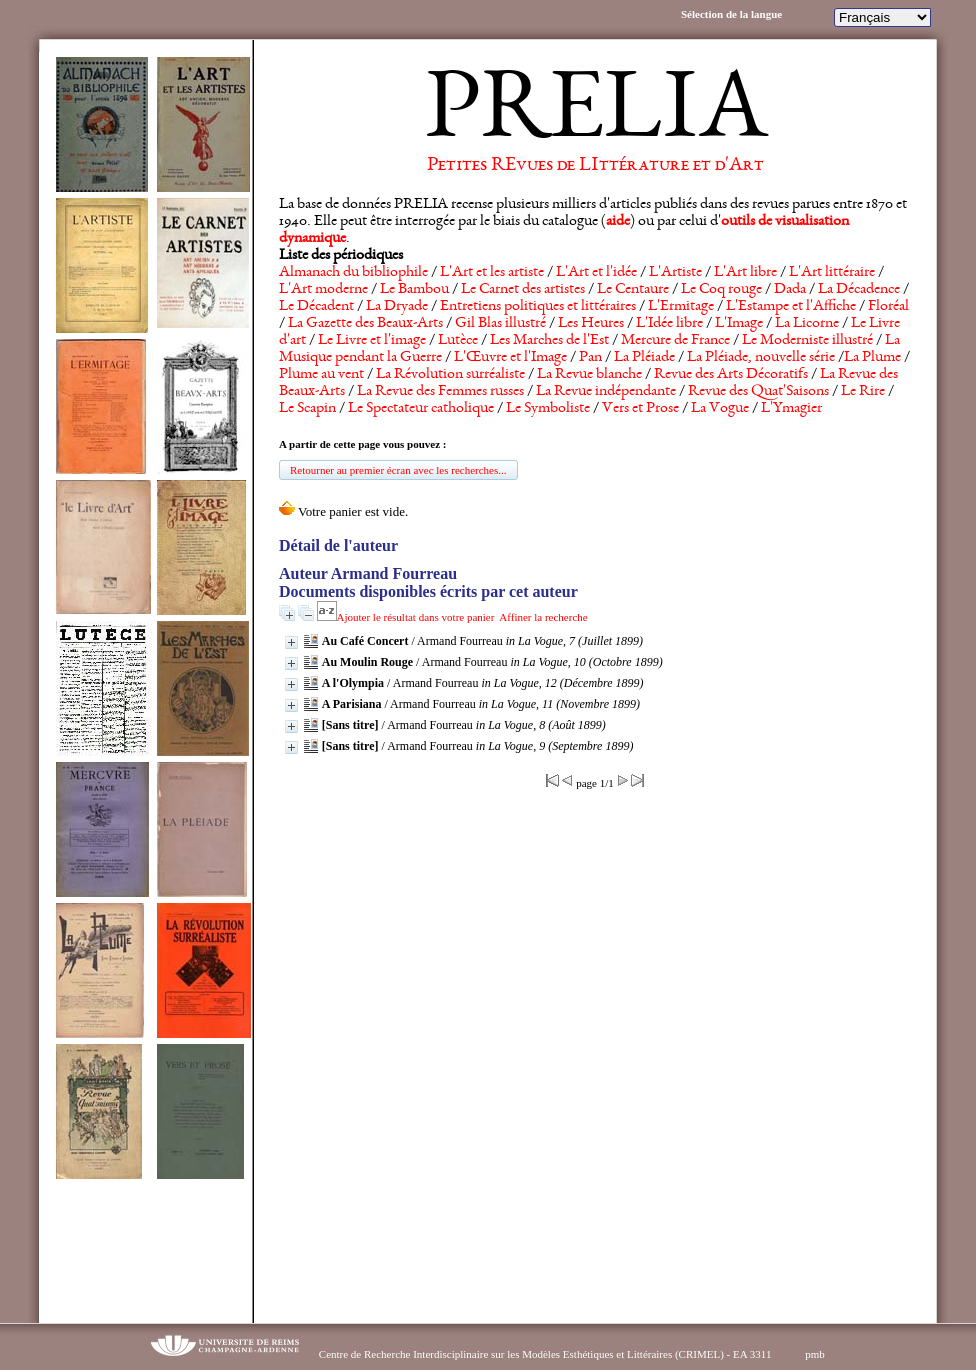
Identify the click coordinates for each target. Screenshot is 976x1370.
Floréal (888, 307)
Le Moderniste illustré (807, 341)
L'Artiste (675, 273)
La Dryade (397, 307)
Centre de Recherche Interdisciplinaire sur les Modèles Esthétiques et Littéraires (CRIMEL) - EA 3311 (545, 1354)
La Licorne (807, 324)
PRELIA (595, 115)
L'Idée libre (669, 324)
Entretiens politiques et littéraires (538, 307)
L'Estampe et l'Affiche (791, 307)
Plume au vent (321, 375)
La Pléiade (644, 358)
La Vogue (720, 409)
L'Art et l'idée (596, 273)
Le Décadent (316, 307)
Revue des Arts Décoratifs (731, 375)
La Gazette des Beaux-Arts (365, 324)
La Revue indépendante (606, 392)
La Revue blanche (589, 375)
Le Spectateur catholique (421, 409)
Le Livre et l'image (372, 341)
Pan (590, 358)
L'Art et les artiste (492, 273)
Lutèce (458, 341)
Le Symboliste (548, 409)
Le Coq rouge (721, 290)
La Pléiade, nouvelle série (761, 358)
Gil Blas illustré (500, 324)
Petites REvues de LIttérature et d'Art (595, 166)
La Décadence (859, 290)
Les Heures (591, 324)
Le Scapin (307, 409)
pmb (815, 1354)
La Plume (872, 358)
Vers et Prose (640, 409)
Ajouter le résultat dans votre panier (416, 617)
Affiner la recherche (543, 617)
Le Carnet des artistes (523, 290)
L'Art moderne (323, 290)
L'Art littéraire (832, 273)
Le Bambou (414, 290)
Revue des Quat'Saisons (758, 392)
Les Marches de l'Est (549, 341)
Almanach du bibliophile (353, 273)
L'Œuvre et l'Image (510, 358)
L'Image (739, 324)
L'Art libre (745, 273)
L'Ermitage (681, 307)
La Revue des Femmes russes (440, 392)
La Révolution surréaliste (450, 375)
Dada (790, 290)
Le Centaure (633, 290)
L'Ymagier (791, 409)
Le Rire (863, 392)
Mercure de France (675, 341)
